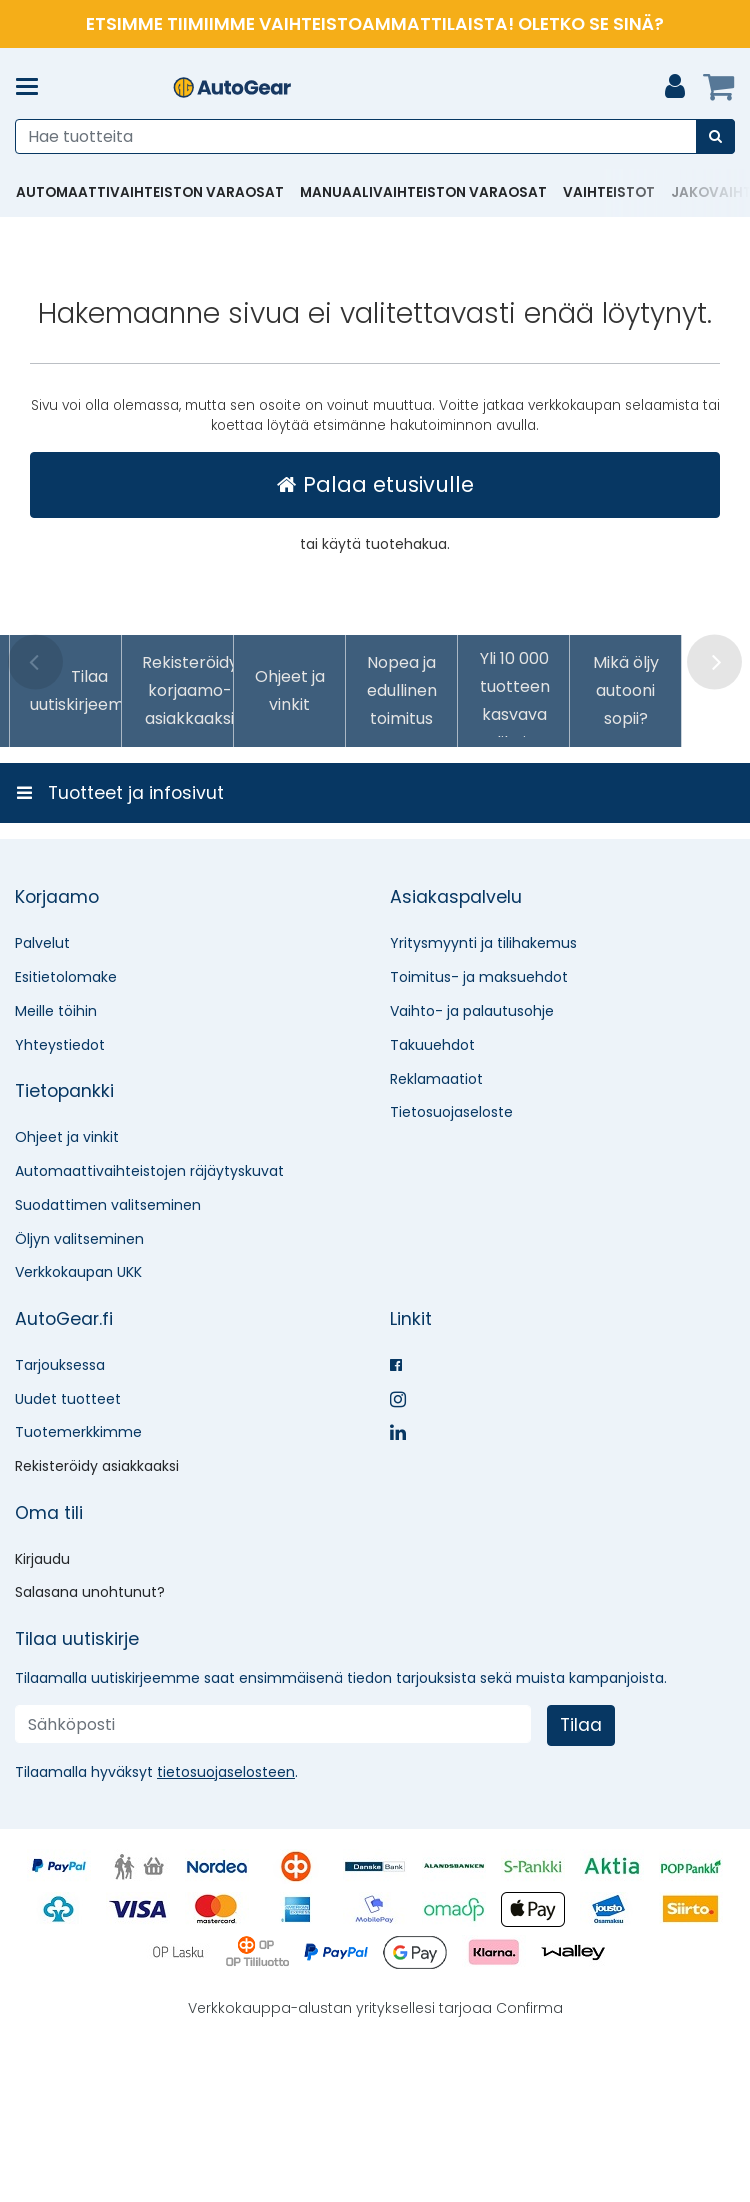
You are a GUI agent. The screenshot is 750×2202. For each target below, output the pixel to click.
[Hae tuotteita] (375, 136)
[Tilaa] (581, 1876)
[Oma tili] (675, 87)
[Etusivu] (232, 87)
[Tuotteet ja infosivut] (33, 87)
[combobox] (375, 136)
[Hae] (715, 136)
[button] (226, 1923)
